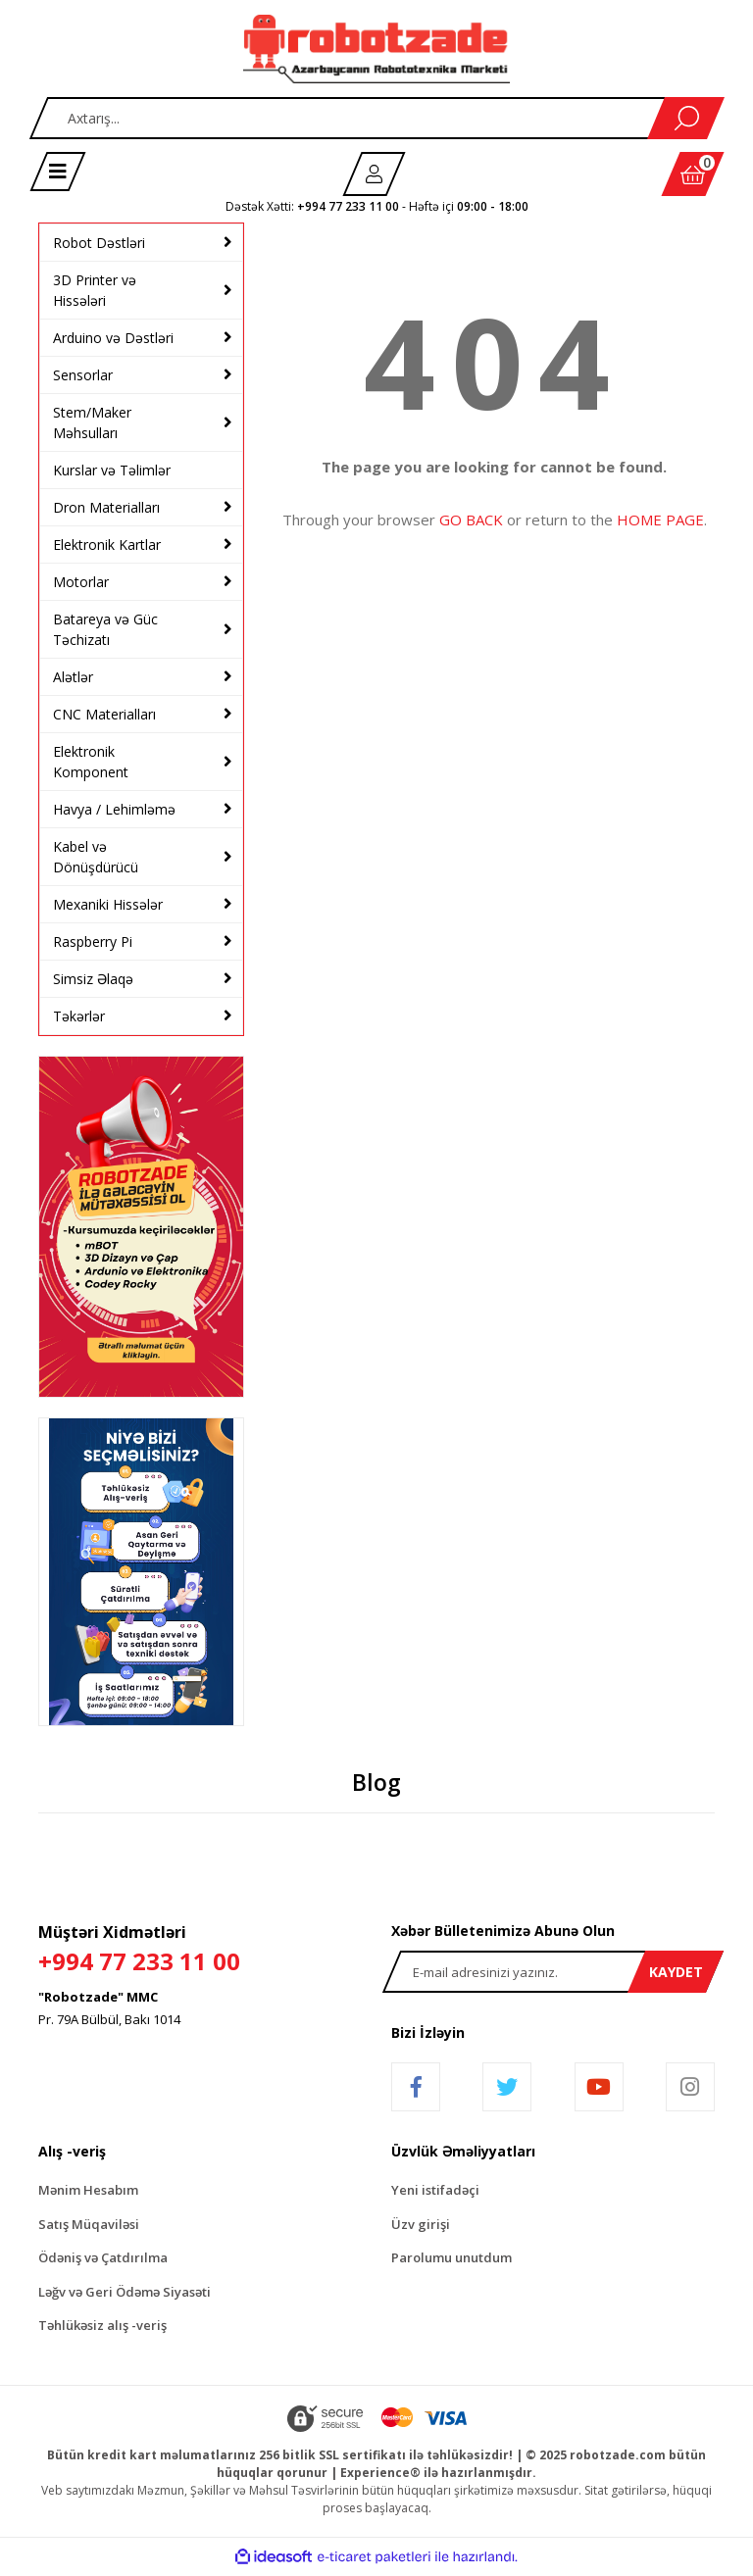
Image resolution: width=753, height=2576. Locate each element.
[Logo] (376, 49)
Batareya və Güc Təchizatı (105, 629)
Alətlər (73, 677)
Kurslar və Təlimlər (112, 470)
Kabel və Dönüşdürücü (95, 856)
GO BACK (471, 519)
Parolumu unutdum (451, 2257)
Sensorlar (83, 375)
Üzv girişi (420, 2224)
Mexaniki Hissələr (108, 904)
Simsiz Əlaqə (93, 978)
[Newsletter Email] (553, 1972)
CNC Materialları (104, 714)
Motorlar (81, 581)
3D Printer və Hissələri (94, 290)
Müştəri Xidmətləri (200, 1950)
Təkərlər (79, 1016)
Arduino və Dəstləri (113, 337)
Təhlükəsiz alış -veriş (102, 2325)
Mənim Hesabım (88, 2190)
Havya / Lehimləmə (114, 809)
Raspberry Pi (92, 941)
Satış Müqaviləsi (88, 2224)
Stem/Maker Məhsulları (92, 422)
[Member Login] (374, 174)
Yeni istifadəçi (435, 2190)
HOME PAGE (660, 519)
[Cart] (693, 174)
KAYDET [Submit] (676, 1971)
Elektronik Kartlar (107, 544)
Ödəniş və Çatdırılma (103, 2257)
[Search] (376, 118)
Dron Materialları (106, 507)
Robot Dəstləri (99, 242)
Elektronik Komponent (90, 761)
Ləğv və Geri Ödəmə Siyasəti (124, 2292)
